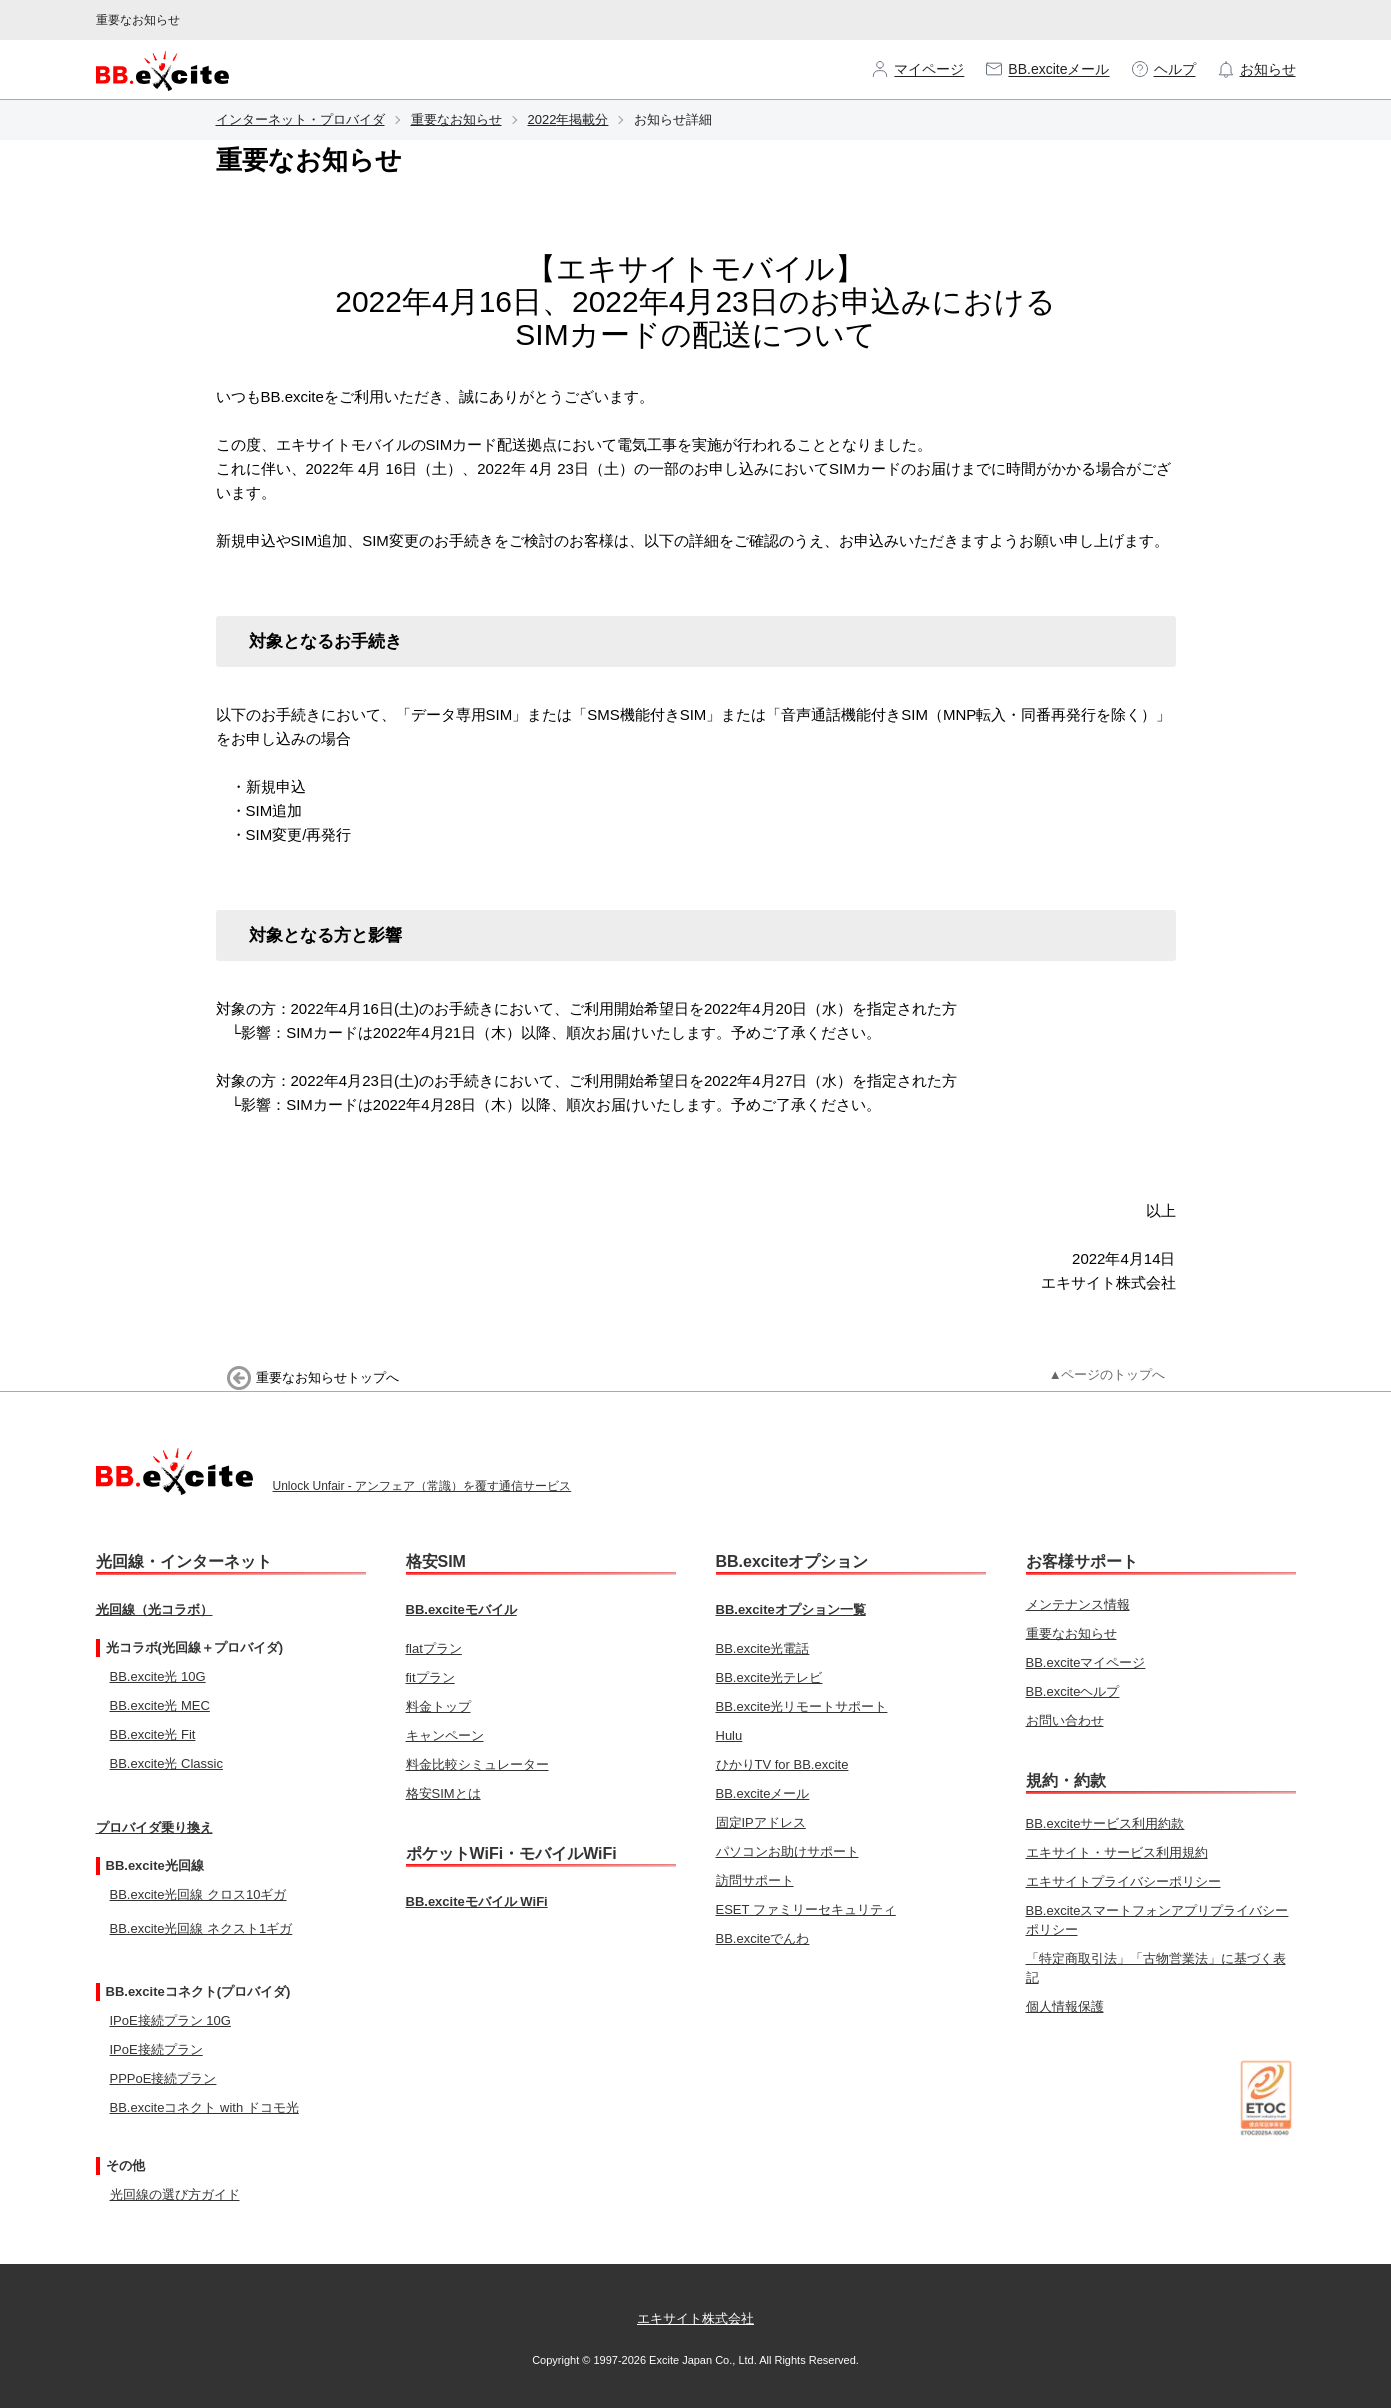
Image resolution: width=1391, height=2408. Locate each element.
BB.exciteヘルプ (1073, 1691)
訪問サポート (755, 1880)
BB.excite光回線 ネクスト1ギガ (201, 1928)
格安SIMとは (443, 1793)
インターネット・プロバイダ (300, 119)
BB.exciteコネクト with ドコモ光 (204, 2107)
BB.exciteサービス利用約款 (1105, 1823)
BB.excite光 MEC (160, 1705)
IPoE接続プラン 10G (170, 2020)
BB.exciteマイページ (1086, 1662)
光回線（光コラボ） (154, 1609)
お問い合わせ (1065, 1720)
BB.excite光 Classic (166, 1763)
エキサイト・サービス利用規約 (1117, 1852)
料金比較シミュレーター (477, 1764)
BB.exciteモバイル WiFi (477, 1901)
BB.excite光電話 (763, 1648)
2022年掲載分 (568, 119)
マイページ (917, 69)
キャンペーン (445, 1735)
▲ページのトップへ (1107, 1374)
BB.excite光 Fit (153, 1734)
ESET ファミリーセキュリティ (806, 1909)
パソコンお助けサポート (787, 1851)
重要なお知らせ (456, 119)
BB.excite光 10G (158, 1676)
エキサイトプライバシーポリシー (1123, 1881)
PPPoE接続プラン (163, 2078)
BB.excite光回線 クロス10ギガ (198, 1894)
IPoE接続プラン (156, 2049)
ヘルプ (1163, 69)
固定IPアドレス (761, 1822)
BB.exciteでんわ (763, 1938)
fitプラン (430, 1677)
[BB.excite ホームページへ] (163, 69)
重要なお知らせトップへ (327, 1377)
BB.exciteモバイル (461, 1609)
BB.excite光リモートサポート (802, 1706)
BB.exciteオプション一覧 (791, 1609)
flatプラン (434, 1648)
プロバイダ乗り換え (154, 1827)
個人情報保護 (1065, 2006)
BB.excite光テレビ (769, 1677)
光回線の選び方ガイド (175, 2194)
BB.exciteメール (1046, 69)
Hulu (729, 1735)
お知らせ (1256, 69)
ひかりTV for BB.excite (782, 1764)
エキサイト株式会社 (695, 2318)
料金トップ (438, 1706)
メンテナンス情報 (1078, 1604)
